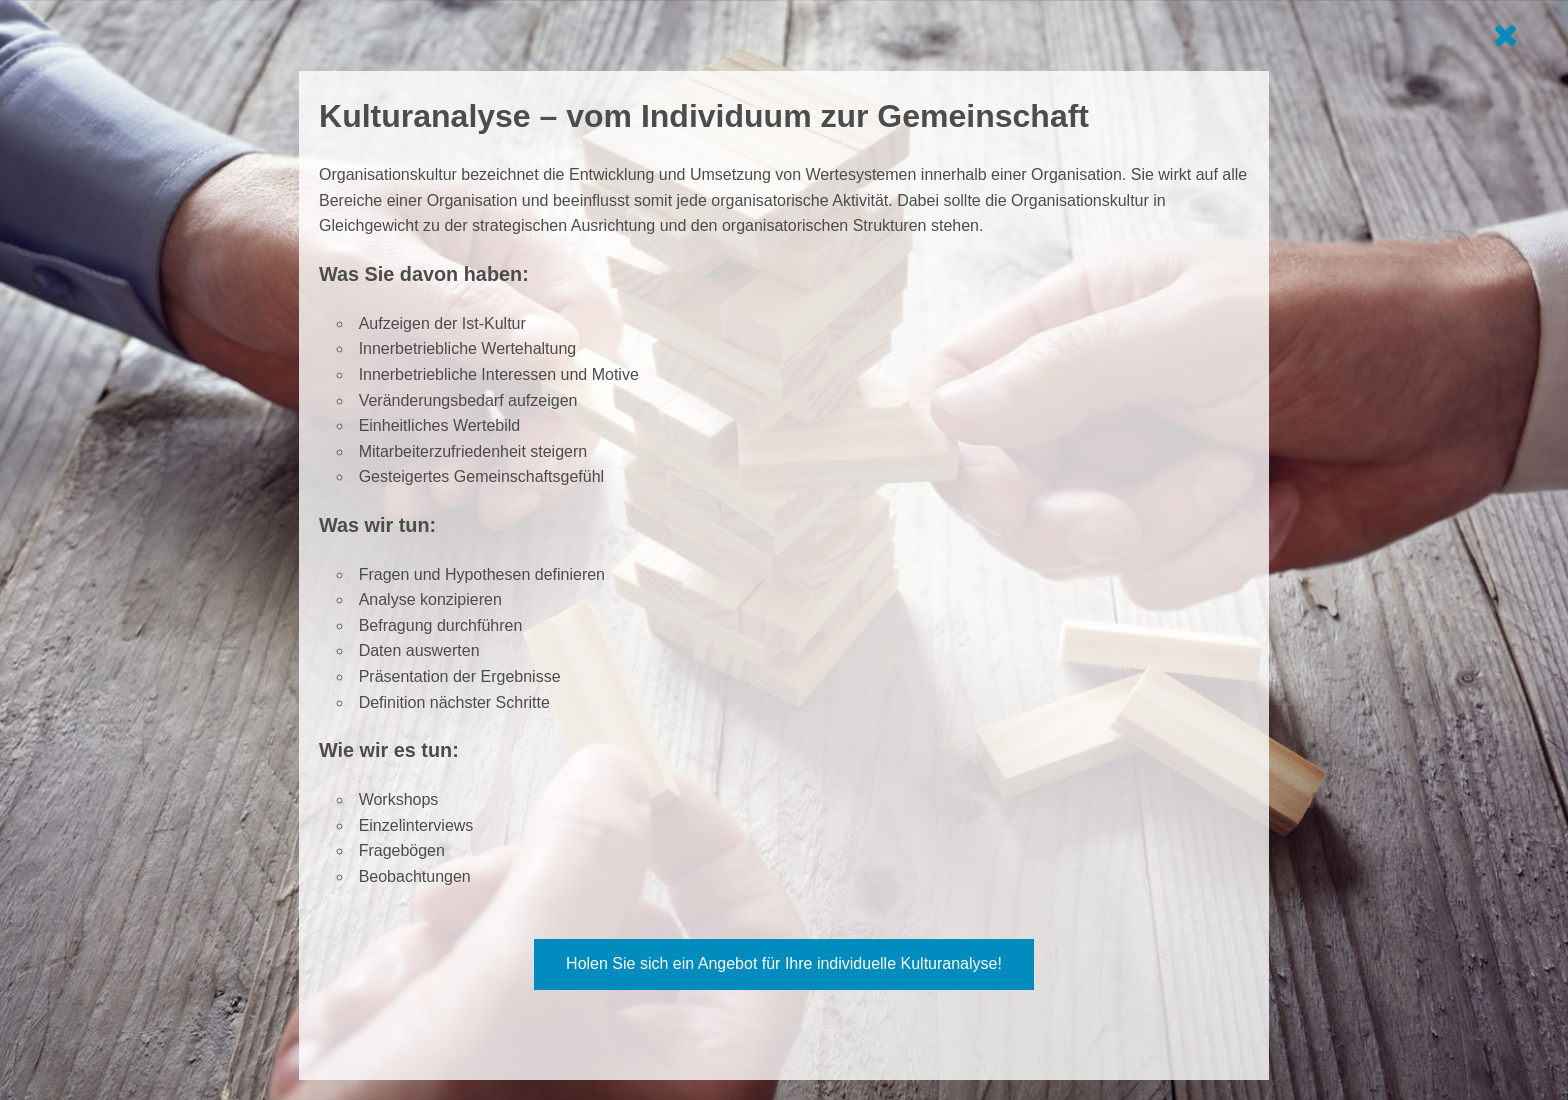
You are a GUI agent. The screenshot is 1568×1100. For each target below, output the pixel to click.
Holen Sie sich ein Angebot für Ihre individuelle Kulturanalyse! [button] (784, 963)
